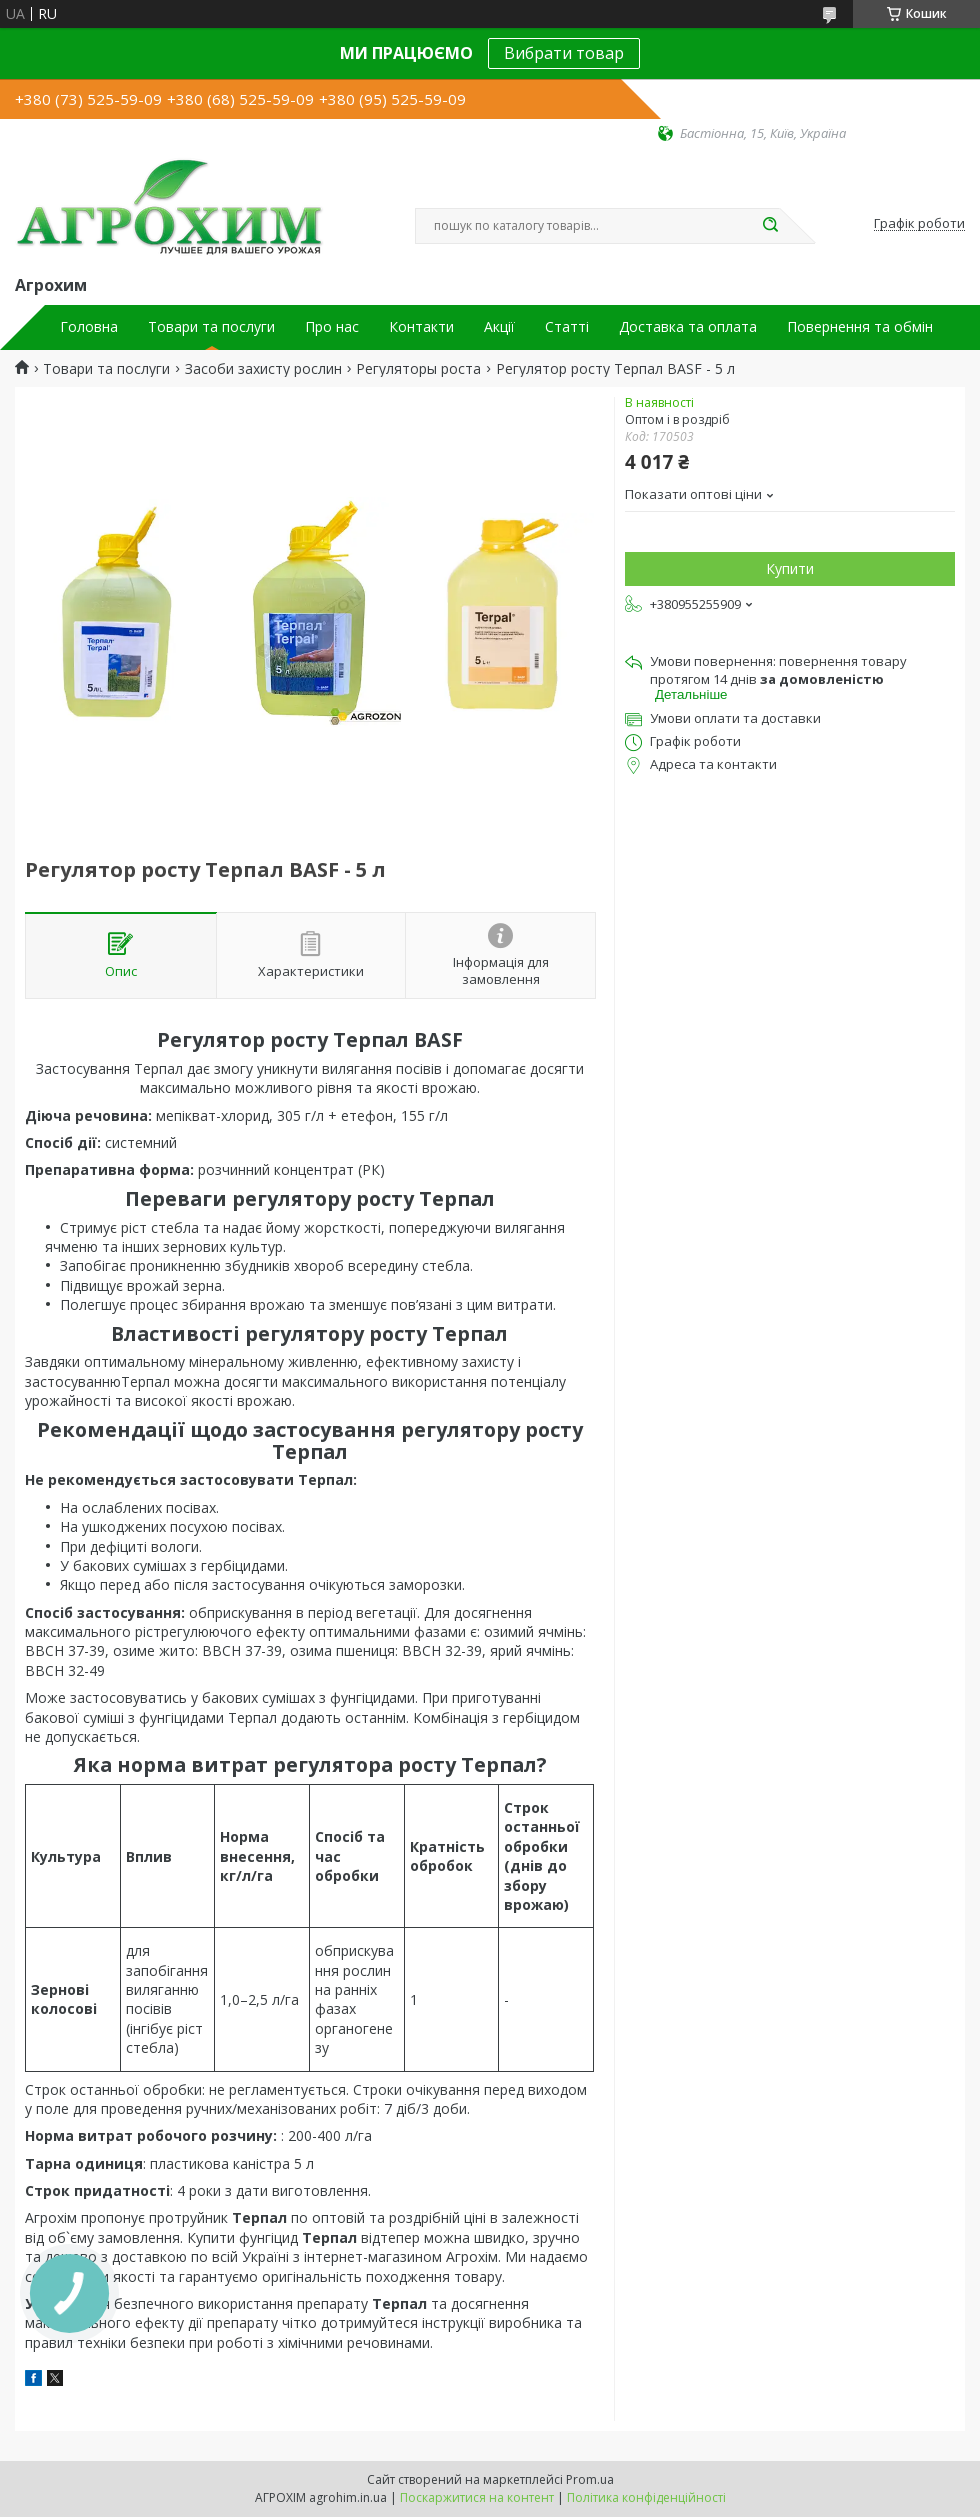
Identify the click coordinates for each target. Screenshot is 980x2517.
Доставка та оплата (688, 327)
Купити (790, 568)
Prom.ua (590, 2479)
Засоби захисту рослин (263, 369)
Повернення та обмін (860, 327)
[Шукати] (770, 226)
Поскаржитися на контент (477, 2497)
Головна (89, 327)
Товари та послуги (211, 327)
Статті (567, 327)
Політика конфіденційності (646, 2497)
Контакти (421, 327)
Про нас (332, 327)
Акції (499, 327)
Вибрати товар (564, 53)
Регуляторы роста (418, 369)
